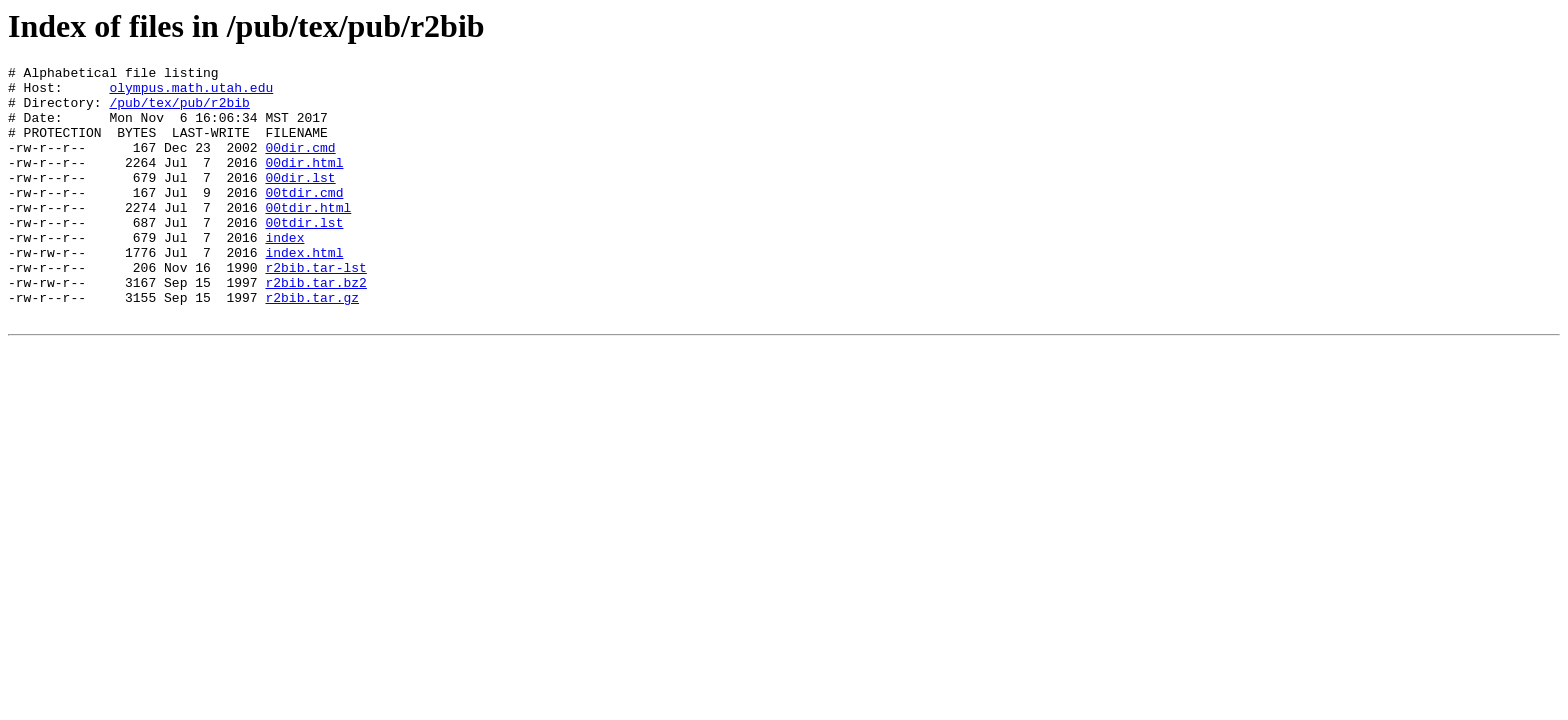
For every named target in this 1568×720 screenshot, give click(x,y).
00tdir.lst (304, 255)
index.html (304, 291)
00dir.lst (300, 201)
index (284, 273)
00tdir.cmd (304, 219)
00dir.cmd (300, 165)
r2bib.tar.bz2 (315, 327)
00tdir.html (308, 237)
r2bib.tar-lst (315, 309)
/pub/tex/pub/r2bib (179, 111)
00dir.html (304, 183)
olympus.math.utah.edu (191, 93)
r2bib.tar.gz (312, 345)
